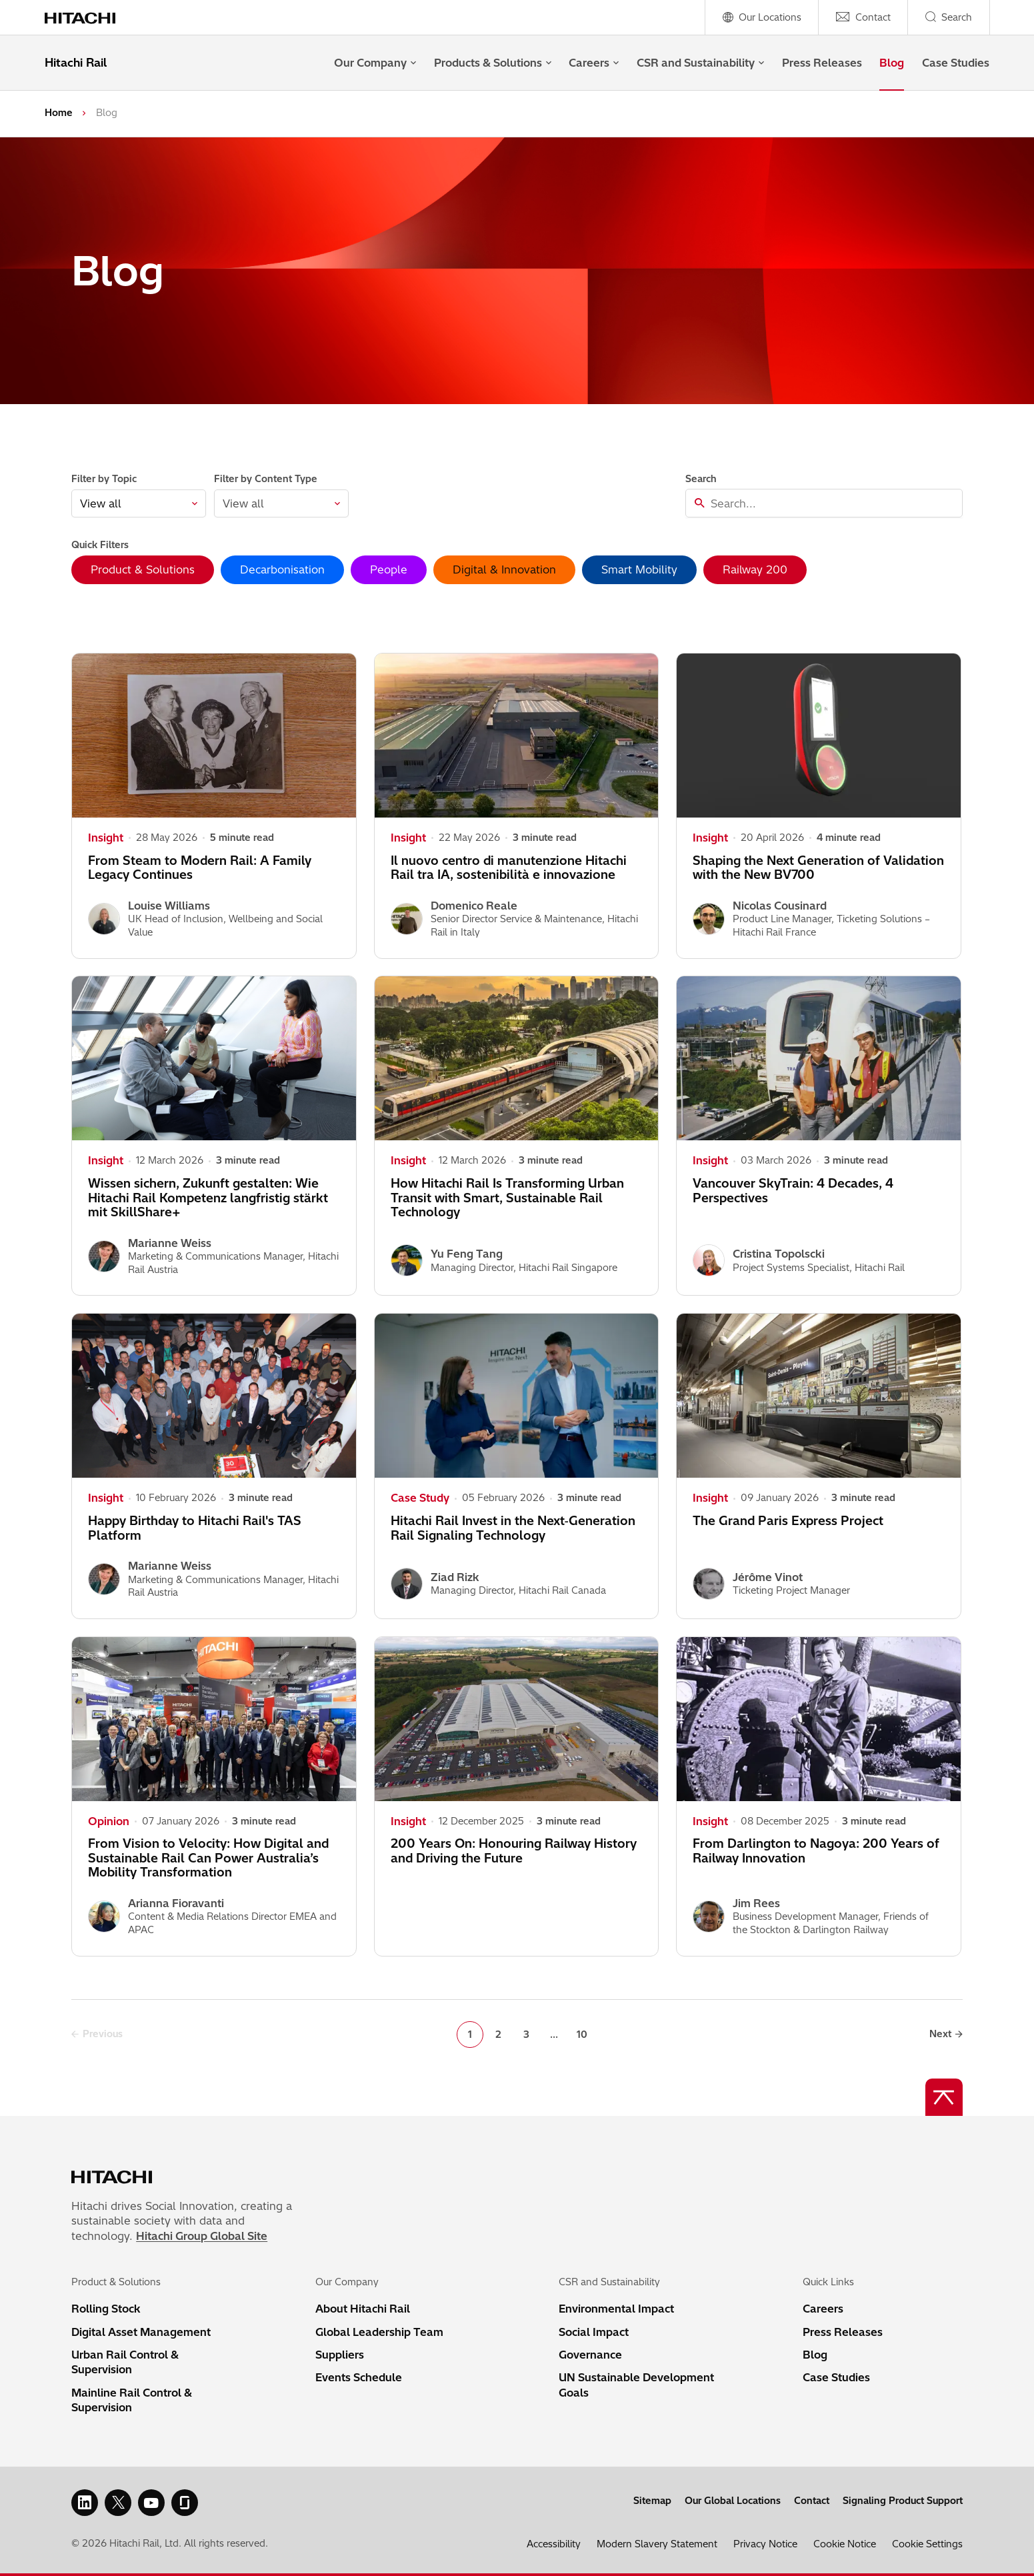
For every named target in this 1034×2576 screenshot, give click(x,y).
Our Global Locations (733, 2501)
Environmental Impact (616, 2308)
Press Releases (822, 62)
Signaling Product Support (903, 2501)
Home (59, 113)
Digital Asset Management (141, 2332)
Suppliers (339, 2354)
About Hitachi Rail (362, 2308)
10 (582, 2035)
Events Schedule (358, 2377)
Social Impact (594, 2332)
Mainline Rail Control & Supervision (131, 2400)
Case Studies (955, 62)
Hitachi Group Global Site (201, 2236)
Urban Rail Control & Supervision (125, 2362)
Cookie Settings (927, 2544)
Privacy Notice (765, 2544)
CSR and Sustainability (700, 62)
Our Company (375, 62)
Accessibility (554, 2544)
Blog (891, 62)
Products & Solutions (492, 62)
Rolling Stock (106, 2308)
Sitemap (652, 2501)
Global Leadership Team (379, 2332)
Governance (590, 2354)
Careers (594, 62)
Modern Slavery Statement (657, 2544)
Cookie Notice (844, 2544)
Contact (811, 2501)
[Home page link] (88, 17)
